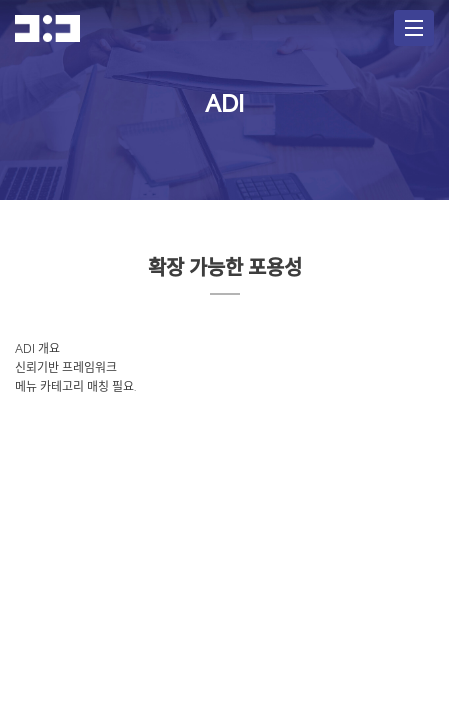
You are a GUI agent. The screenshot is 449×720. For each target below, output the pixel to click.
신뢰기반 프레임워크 (66, 368)
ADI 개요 (37, 349)
